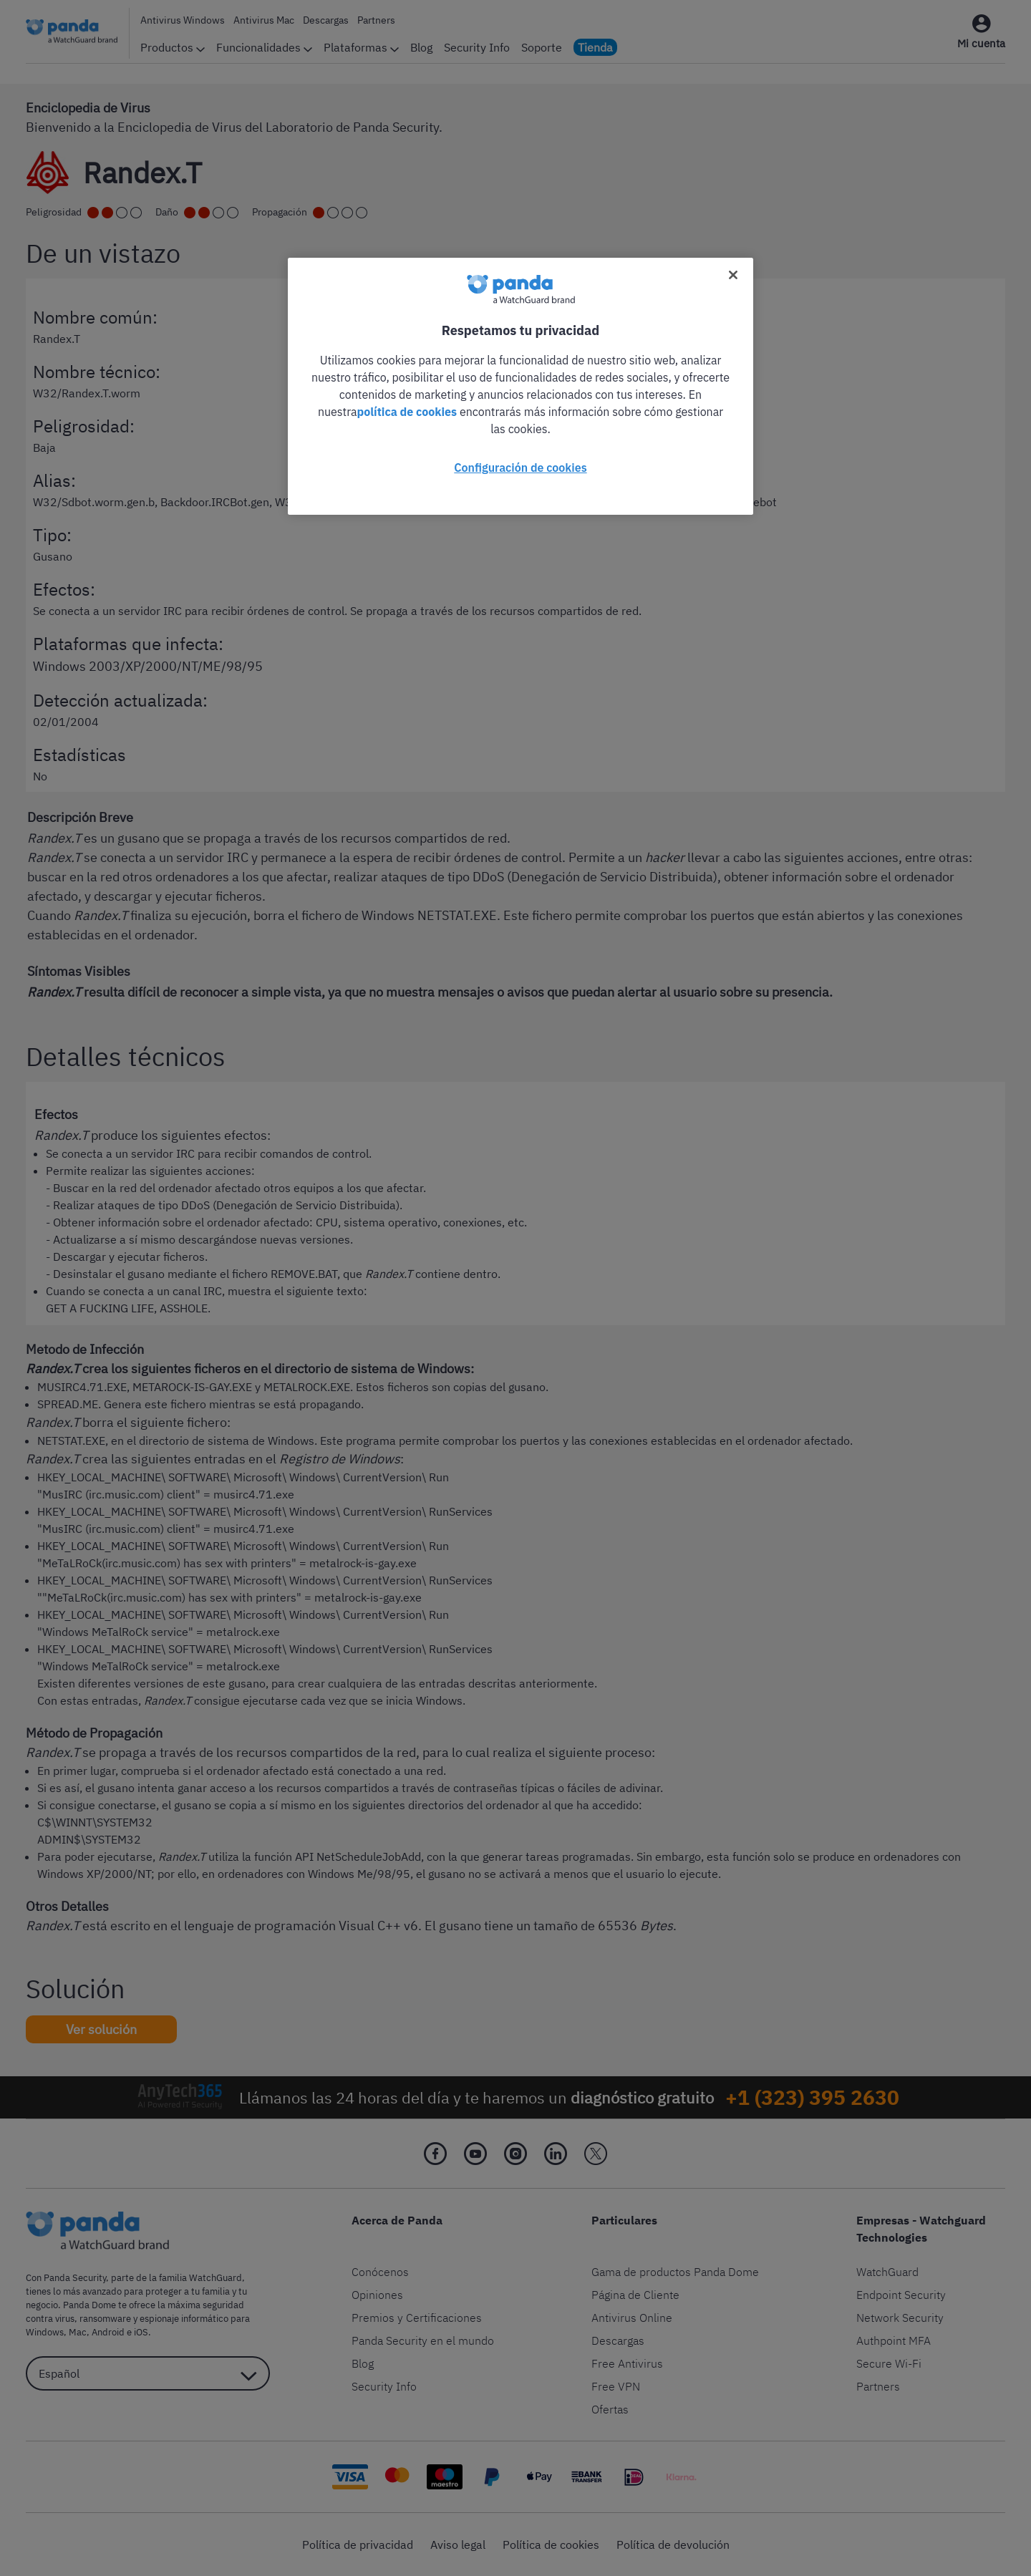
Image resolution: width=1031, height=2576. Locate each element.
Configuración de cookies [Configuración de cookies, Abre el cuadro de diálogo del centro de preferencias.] (520, 467)
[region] (520, 386)
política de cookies (407, 412)
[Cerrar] (733, 275)
